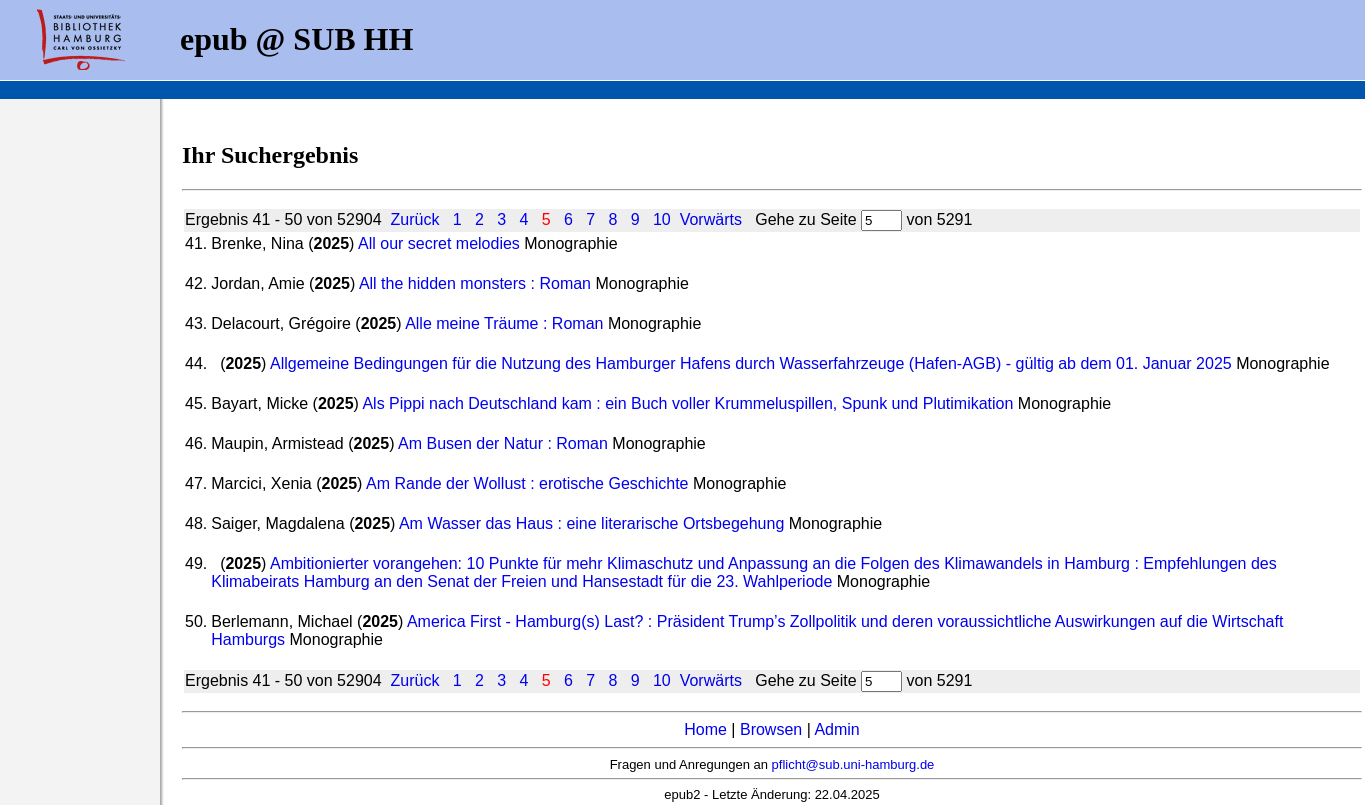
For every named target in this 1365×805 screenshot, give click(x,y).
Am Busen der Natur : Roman (503, 443)
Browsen (771, 729)
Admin (836, 729)
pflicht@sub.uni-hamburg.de (853, 764)
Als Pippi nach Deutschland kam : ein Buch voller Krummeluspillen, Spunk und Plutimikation (687, 403)
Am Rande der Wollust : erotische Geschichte (527, 483)
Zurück (414, 219)
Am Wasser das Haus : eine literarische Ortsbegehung (591, 523)
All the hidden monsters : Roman (475, 283)
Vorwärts (711, 219)
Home (705, 729)
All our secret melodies (439, 243)
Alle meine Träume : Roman (504, 323)
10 (662, 219)
